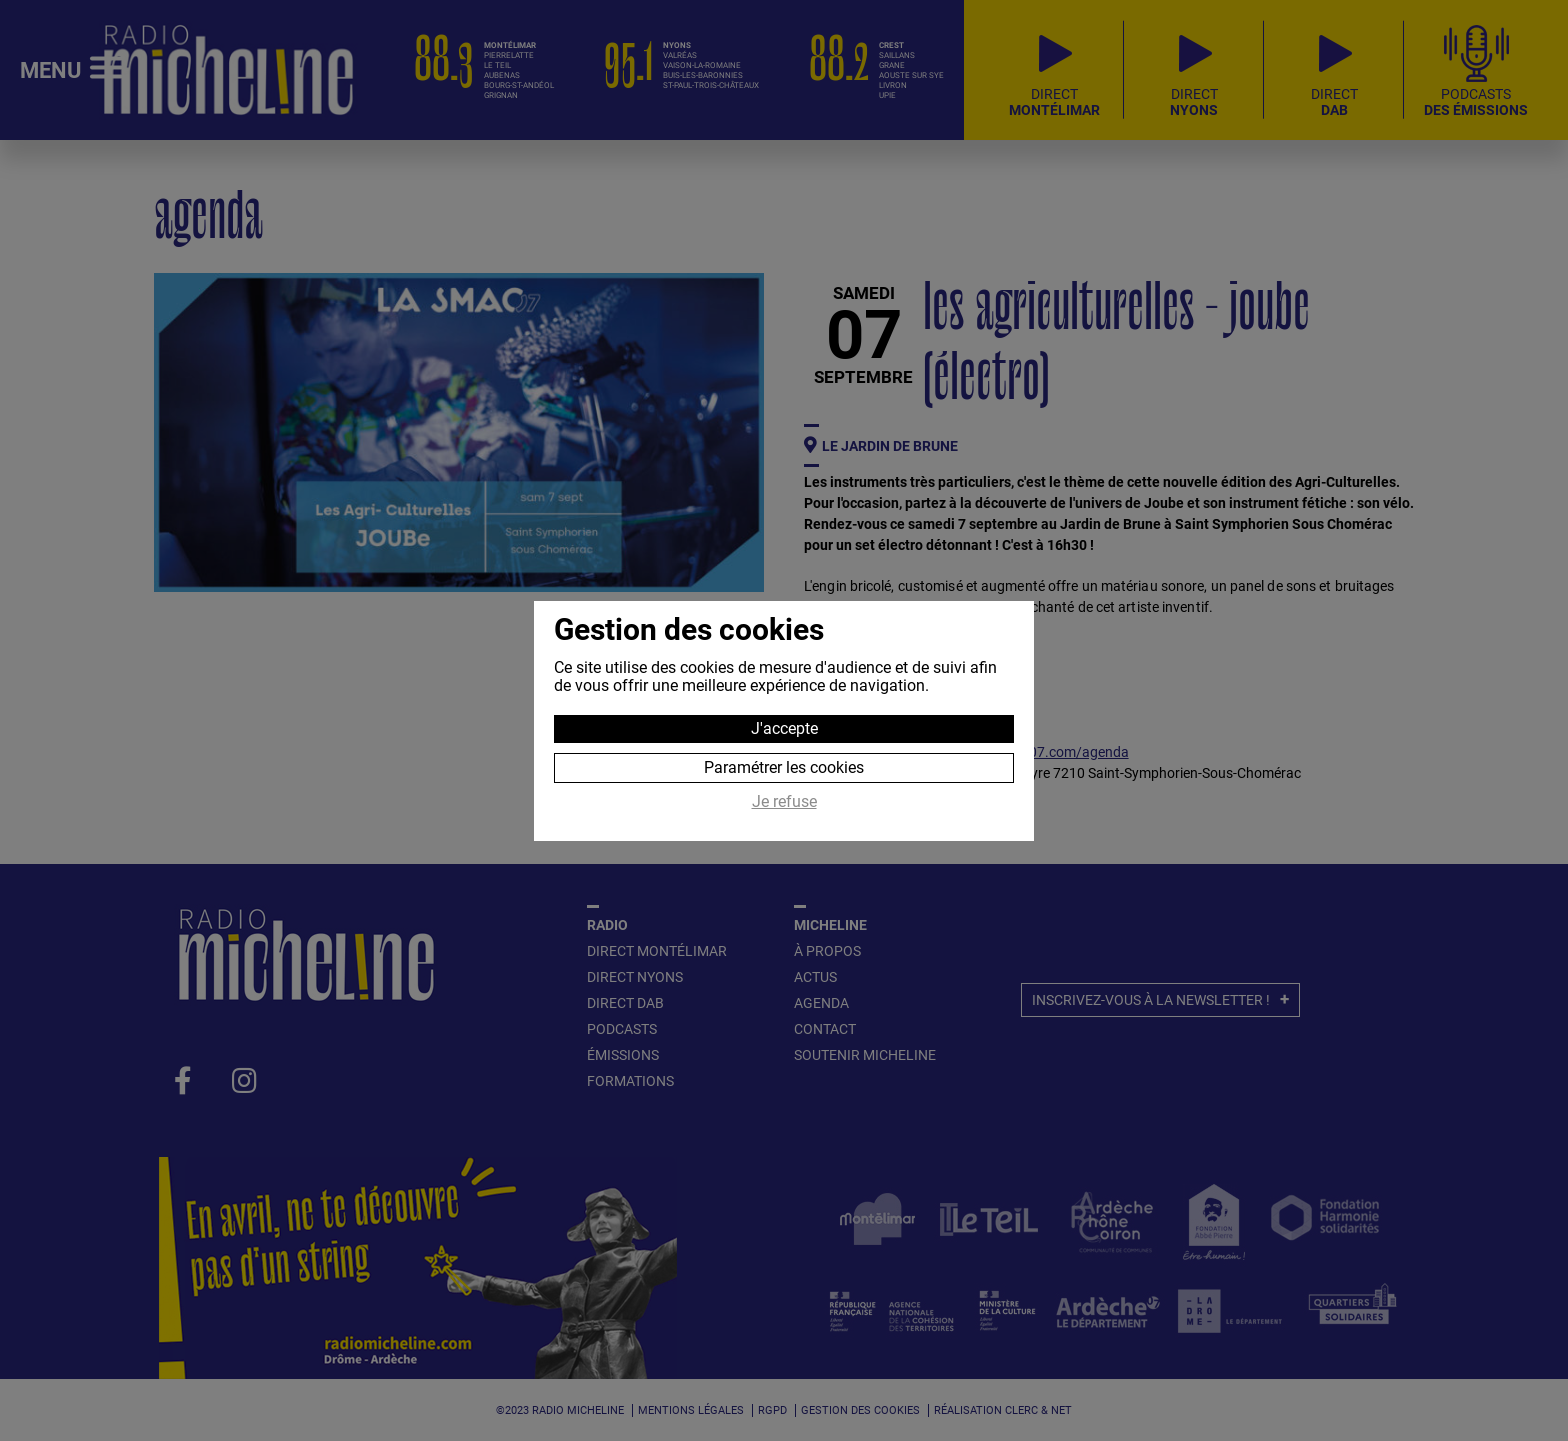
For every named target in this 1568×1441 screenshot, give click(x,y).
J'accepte (784, 728)
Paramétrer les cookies (784, 767)
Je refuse (784, 802)
